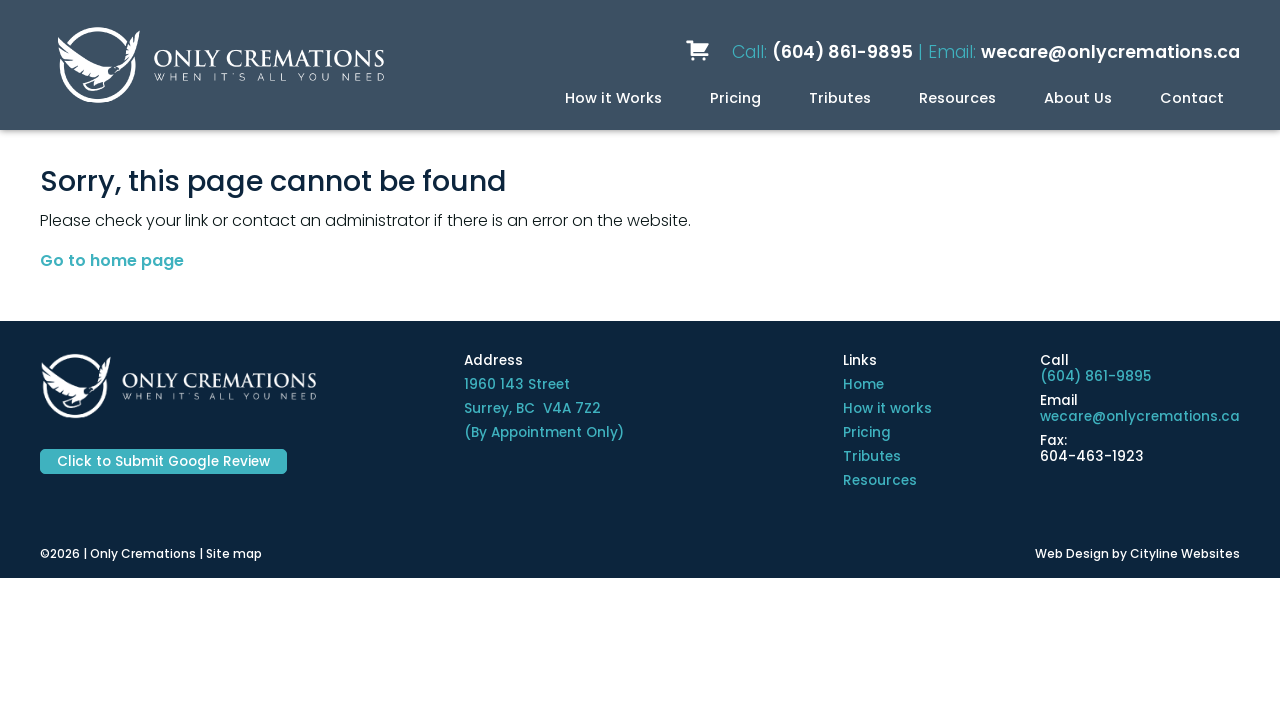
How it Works (613, 98)
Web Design (1072, 553)
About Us (1078, 98)
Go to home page (112, 260)
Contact (1192, 98)
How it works (887, 408)
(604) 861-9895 (842, 52)
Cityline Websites (1185, 553)
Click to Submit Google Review (163, 461)
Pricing (735, 98)
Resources (957, 98)
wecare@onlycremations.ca (1110, 52)
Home (863, 384)
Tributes (840, 98)
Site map (234, 553)
